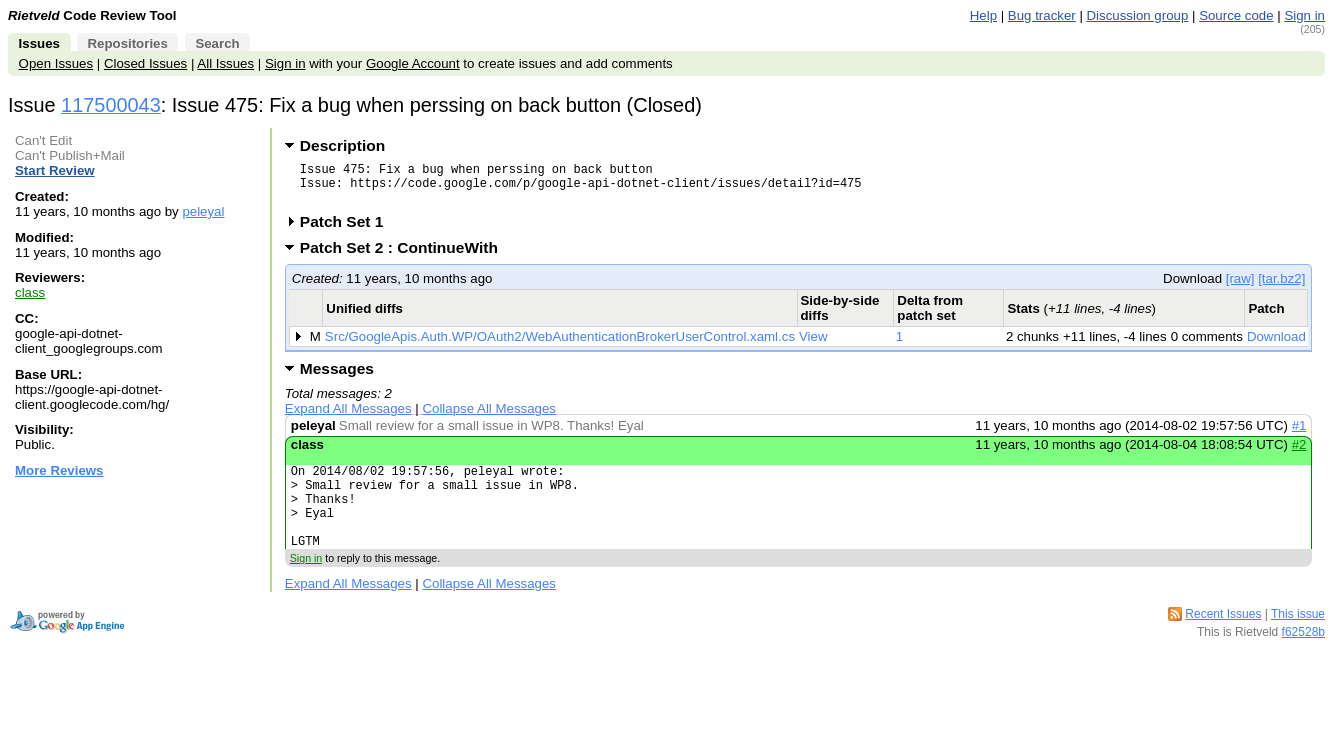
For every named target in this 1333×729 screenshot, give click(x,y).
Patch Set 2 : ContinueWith (405, 256)
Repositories (127, 43)
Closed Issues (145, 63)
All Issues (225, 63)
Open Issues (56, 63)
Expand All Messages (348, 417)
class (30, 292)
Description (342, 145)
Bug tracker (1042, 15)
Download (1276, 345)
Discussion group (1138, 15)
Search (217, 43)
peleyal (203, 211)
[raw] (1240, 287)
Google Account (413, 63)
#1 (1299, 434)
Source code (1236, 15)
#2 (1299, 453)
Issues (39, 43)
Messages (337, 377)
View (813, 345)
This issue (1298, 641)
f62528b (1303, 659)
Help (983, 15)
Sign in (1304, 15)
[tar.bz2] (1281, 287)
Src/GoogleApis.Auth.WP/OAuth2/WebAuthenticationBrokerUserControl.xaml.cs (560, 345)
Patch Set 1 (348, 230)
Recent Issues (1223, 641)
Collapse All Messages (488, 417)
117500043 (111, 105)
